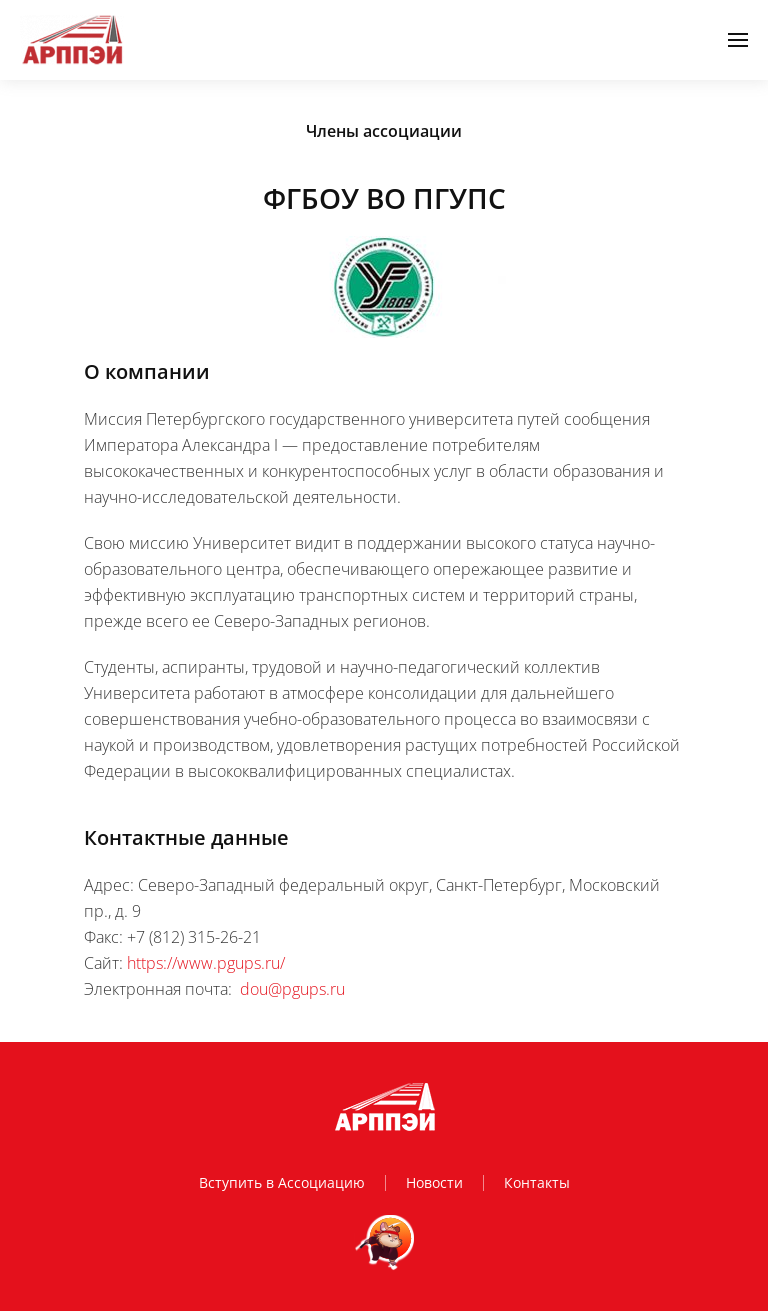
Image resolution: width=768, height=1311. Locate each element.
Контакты (537, 1182)
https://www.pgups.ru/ (206, 963)
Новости (434, 1182)
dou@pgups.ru (292, 989)
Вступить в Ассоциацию (282, 1182)
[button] (738, 40)
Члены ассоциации (384, 131)
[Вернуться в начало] (72, 40)
